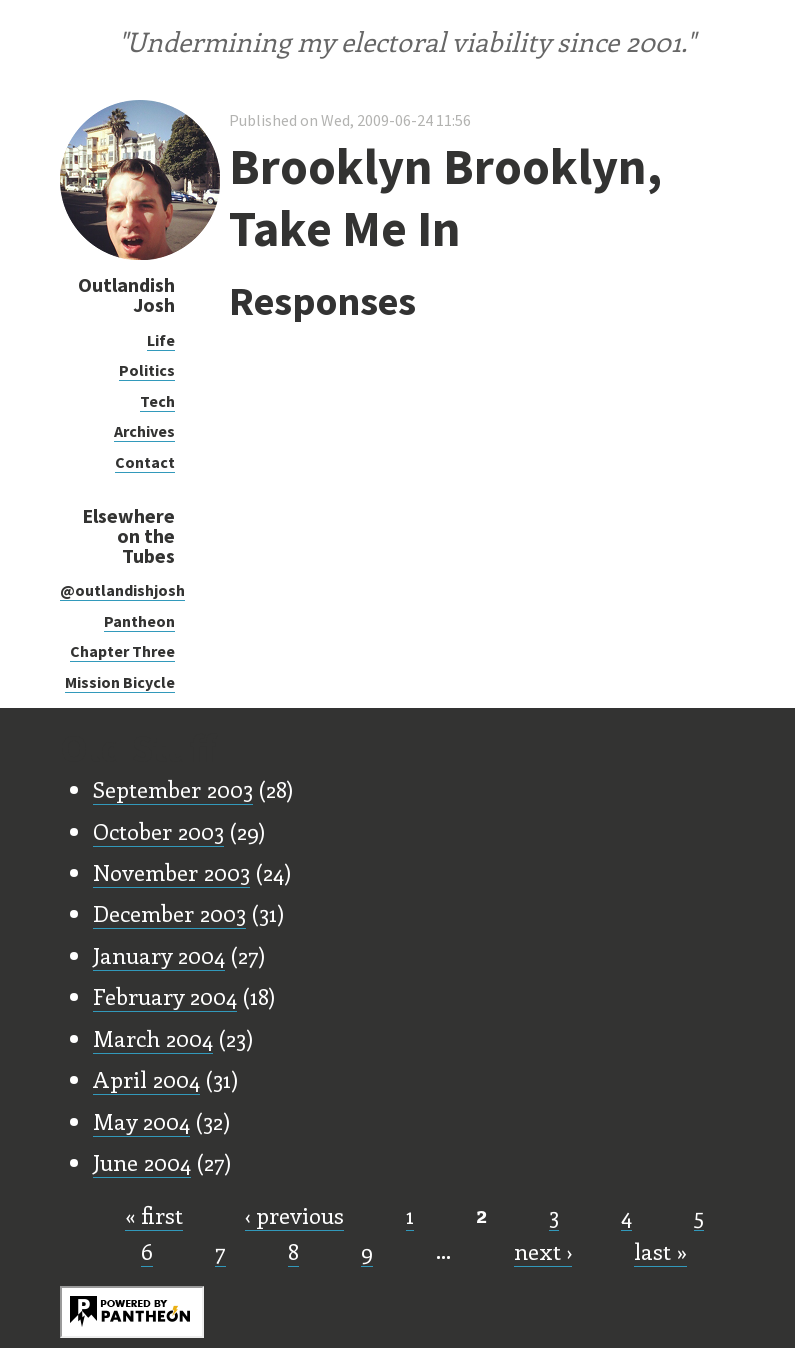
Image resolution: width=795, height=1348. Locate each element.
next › (543, 1251)
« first (154, 1215)
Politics (147, 370)
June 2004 (142, 1162)
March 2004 (153, 1038)
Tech (157, 401)
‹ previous (294, 1215)
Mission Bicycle (120, 682)
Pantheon (139, 621)
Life (161, 340)
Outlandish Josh (126, 294)
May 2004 (141, 1121)
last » (660, 1251)
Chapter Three (122, 651)
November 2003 (171, 872)
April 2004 (146, 1079)
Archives (144, 431)
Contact (145, 462)
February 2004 (165, 996)
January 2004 (159, 955)
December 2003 (169, 913)
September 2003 (173, 789)
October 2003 (158, 831)
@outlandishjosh (122, 590)
